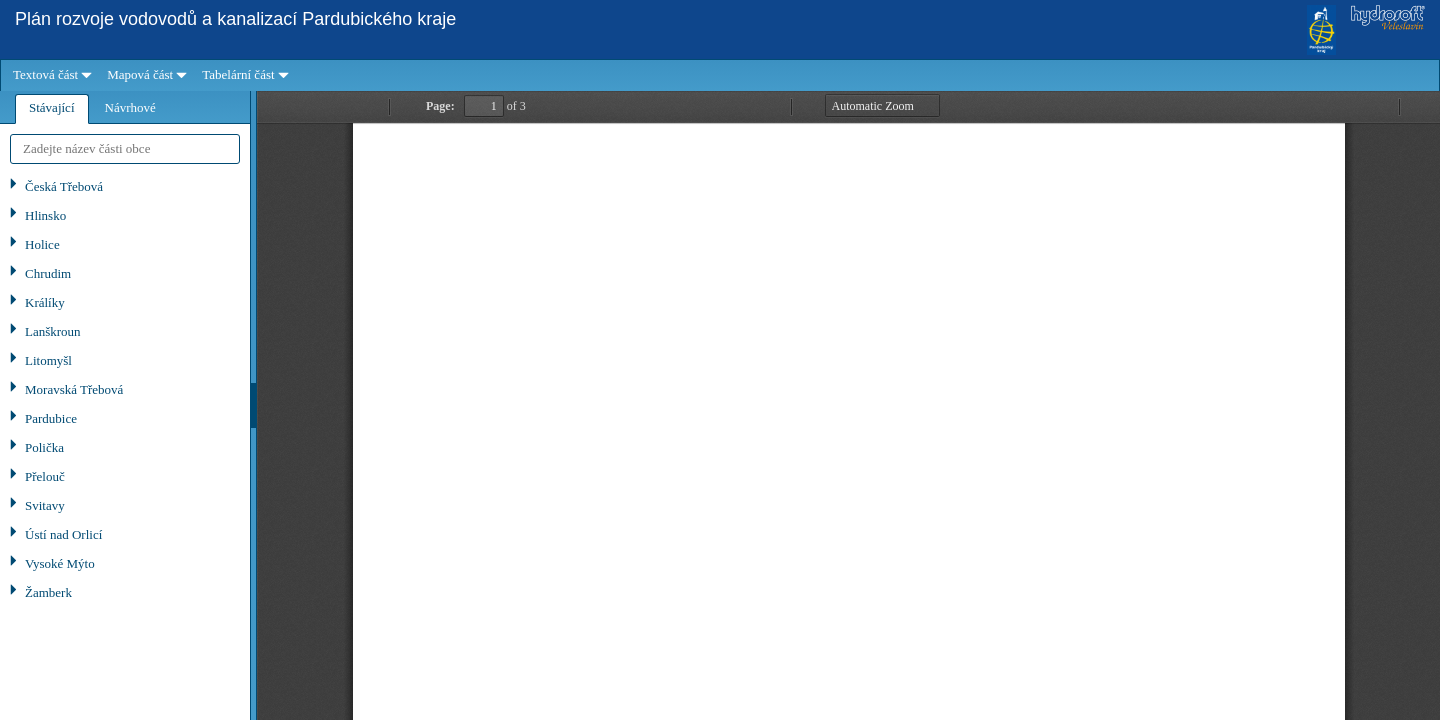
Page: (440, 106)
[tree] (125, 446)
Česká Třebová (64, 186)
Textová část (45, 74)
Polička (44, 447)
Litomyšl (48, 360)
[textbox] (125, 149)
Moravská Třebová (74, 389)
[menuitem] (50, 75)
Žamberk (48, 592)
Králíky (45, 302)
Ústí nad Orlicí (63, 534)
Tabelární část (238, 74)
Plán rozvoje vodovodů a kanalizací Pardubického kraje (235, 19)
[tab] (52, 109)
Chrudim (48, 273)
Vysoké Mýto (60, 563)
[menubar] (720, 75)
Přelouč (45, 476)
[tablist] (125, 405)
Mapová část (140, 74)
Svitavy (45, 505)
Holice (42, 244)
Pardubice (51, 418)
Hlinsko (45, 215)
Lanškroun (53, 331)
